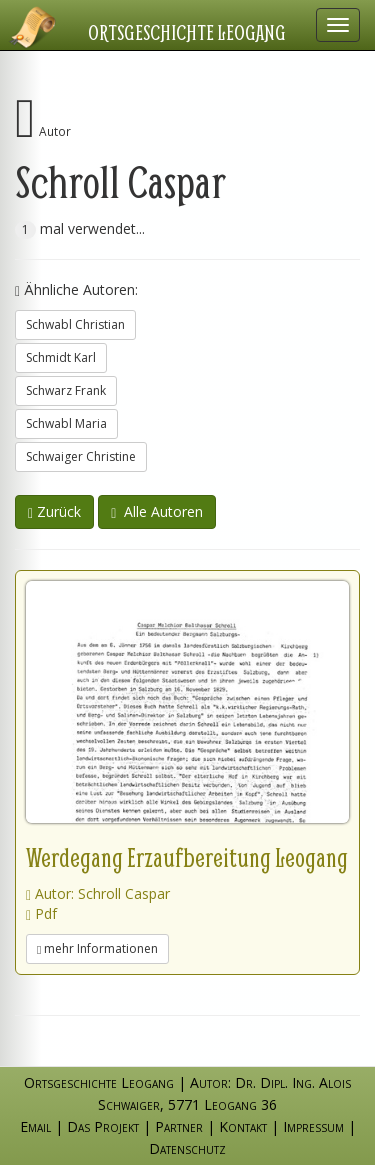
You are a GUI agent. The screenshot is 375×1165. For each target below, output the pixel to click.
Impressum (313, 1126)
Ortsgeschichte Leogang (187, 32)
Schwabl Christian (75, 324)
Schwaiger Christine (81, 456)
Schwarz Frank (66, 390)
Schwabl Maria (66, 423)
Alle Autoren (157, 511)
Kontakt (243, 1126)
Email (35, 1126)
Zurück (54, 511)
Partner (179, 1126)
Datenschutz (187, 1148)
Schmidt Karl (61, 357)
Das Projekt (103, 1126)
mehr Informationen (97, 948)
